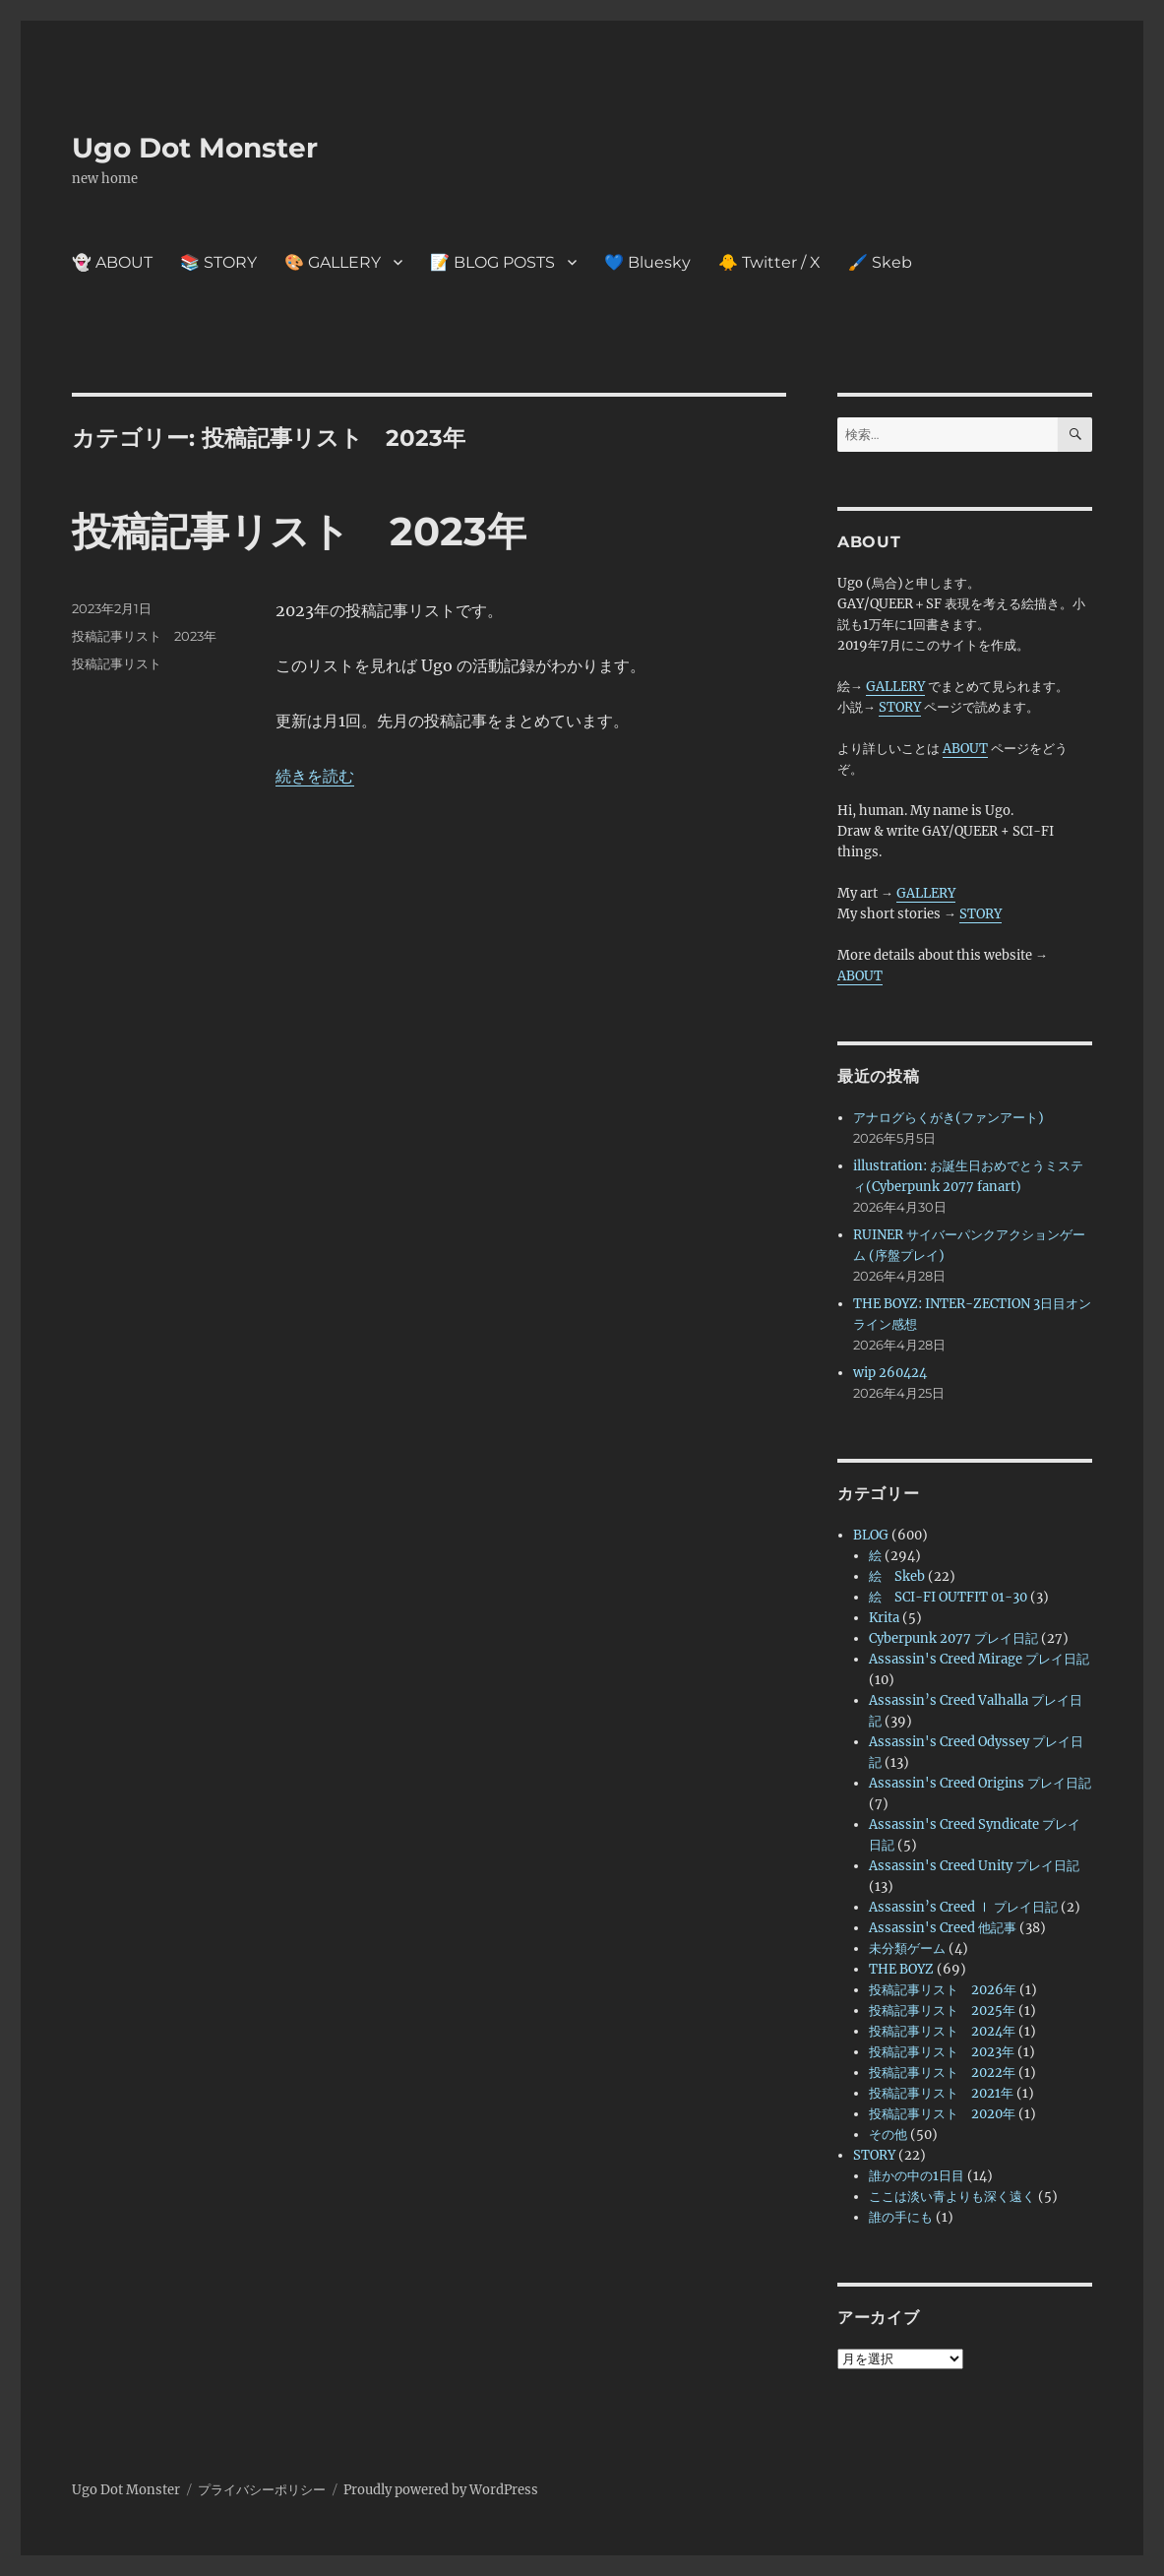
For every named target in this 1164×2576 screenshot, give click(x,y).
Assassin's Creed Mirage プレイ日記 (979, 1659)
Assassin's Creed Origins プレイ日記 (980, 1783)
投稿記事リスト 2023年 (299, 531)
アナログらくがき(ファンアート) (948, 1117)
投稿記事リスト (116, 663)
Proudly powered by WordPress (440, 2490)
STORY (900, 707)
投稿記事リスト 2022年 (942, 2072)
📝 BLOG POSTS (492, 262)
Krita (884, 1617)
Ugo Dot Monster (195, 147)
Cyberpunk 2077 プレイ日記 (953, 1638)
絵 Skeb (897, 1576)
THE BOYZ (901, 1969)
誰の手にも (901, 2217)
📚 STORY (218, 262)
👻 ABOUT (112, 262)
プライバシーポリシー (262, 2490)
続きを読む (315, 775)
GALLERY (895, 686)
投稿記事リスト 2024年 (942, 2031)
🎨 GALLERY (332, 262)
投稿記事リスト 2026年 (942, 1989)
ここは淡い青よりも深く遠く (952, 2196)
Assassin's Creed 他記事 (942, 1927)
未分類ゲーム (907, 1948)
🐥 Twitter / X (769, 262)
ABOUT (965, 748)
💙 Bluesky (647, 262)
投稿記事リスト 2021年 (941, 2093)
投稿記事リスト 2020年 (942, 2113)
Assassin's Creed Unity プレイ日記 (974, 1865)
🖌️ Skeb (880, 262)
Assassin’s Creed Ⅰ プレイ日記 (963, 1907)
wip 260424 (890, 1372)
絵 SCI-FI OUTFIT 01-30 (948, 1597)
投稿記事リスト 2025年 (942, 2010)
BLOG (870, 1535)
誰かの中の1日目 (916, 2176)
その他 (888, 2134)
